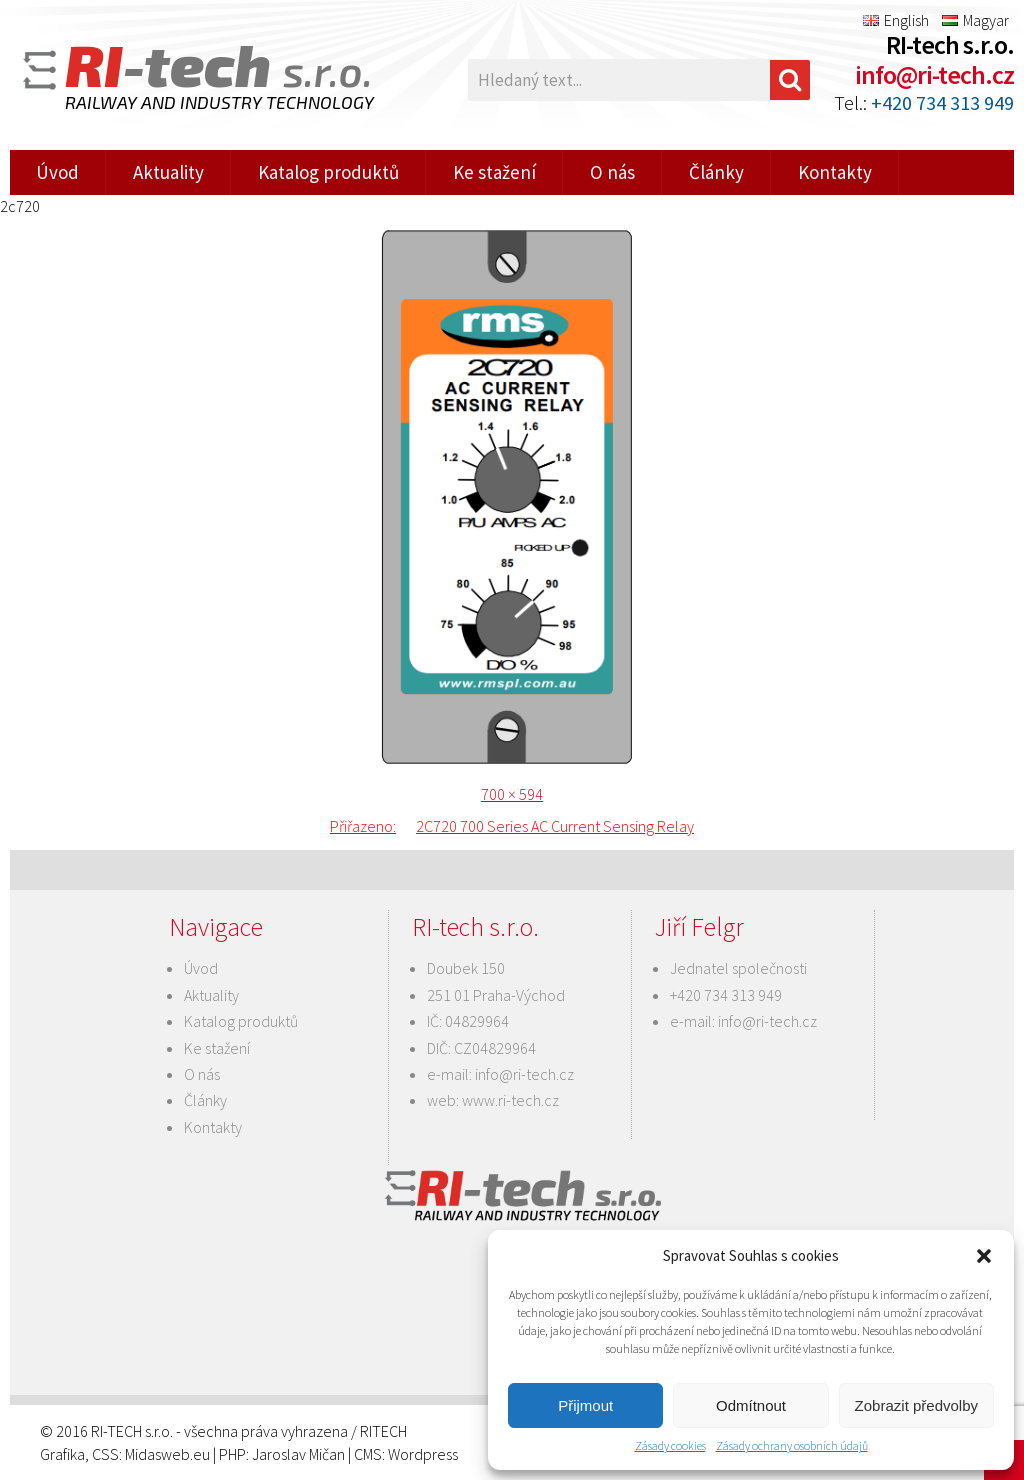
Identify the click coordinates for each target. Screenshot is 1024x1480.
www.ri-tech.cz (510, 1100)
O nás (612, 172)
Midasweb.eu (167, 1454)
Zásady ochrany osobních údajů (792, 1445)
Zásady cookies (670, 1445)
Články (716, 172)
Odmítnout (751, 1405)
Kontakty (835, 172)
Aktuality (168, 172)
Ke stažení (494, 172)
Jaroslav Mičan (298, 1454)
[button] (984, 1256)
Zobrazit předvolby (916, 1405)
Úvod (57, 172)
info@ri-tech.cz (934, 74)
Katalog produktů (328, 172)
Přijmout (585, 1405)
